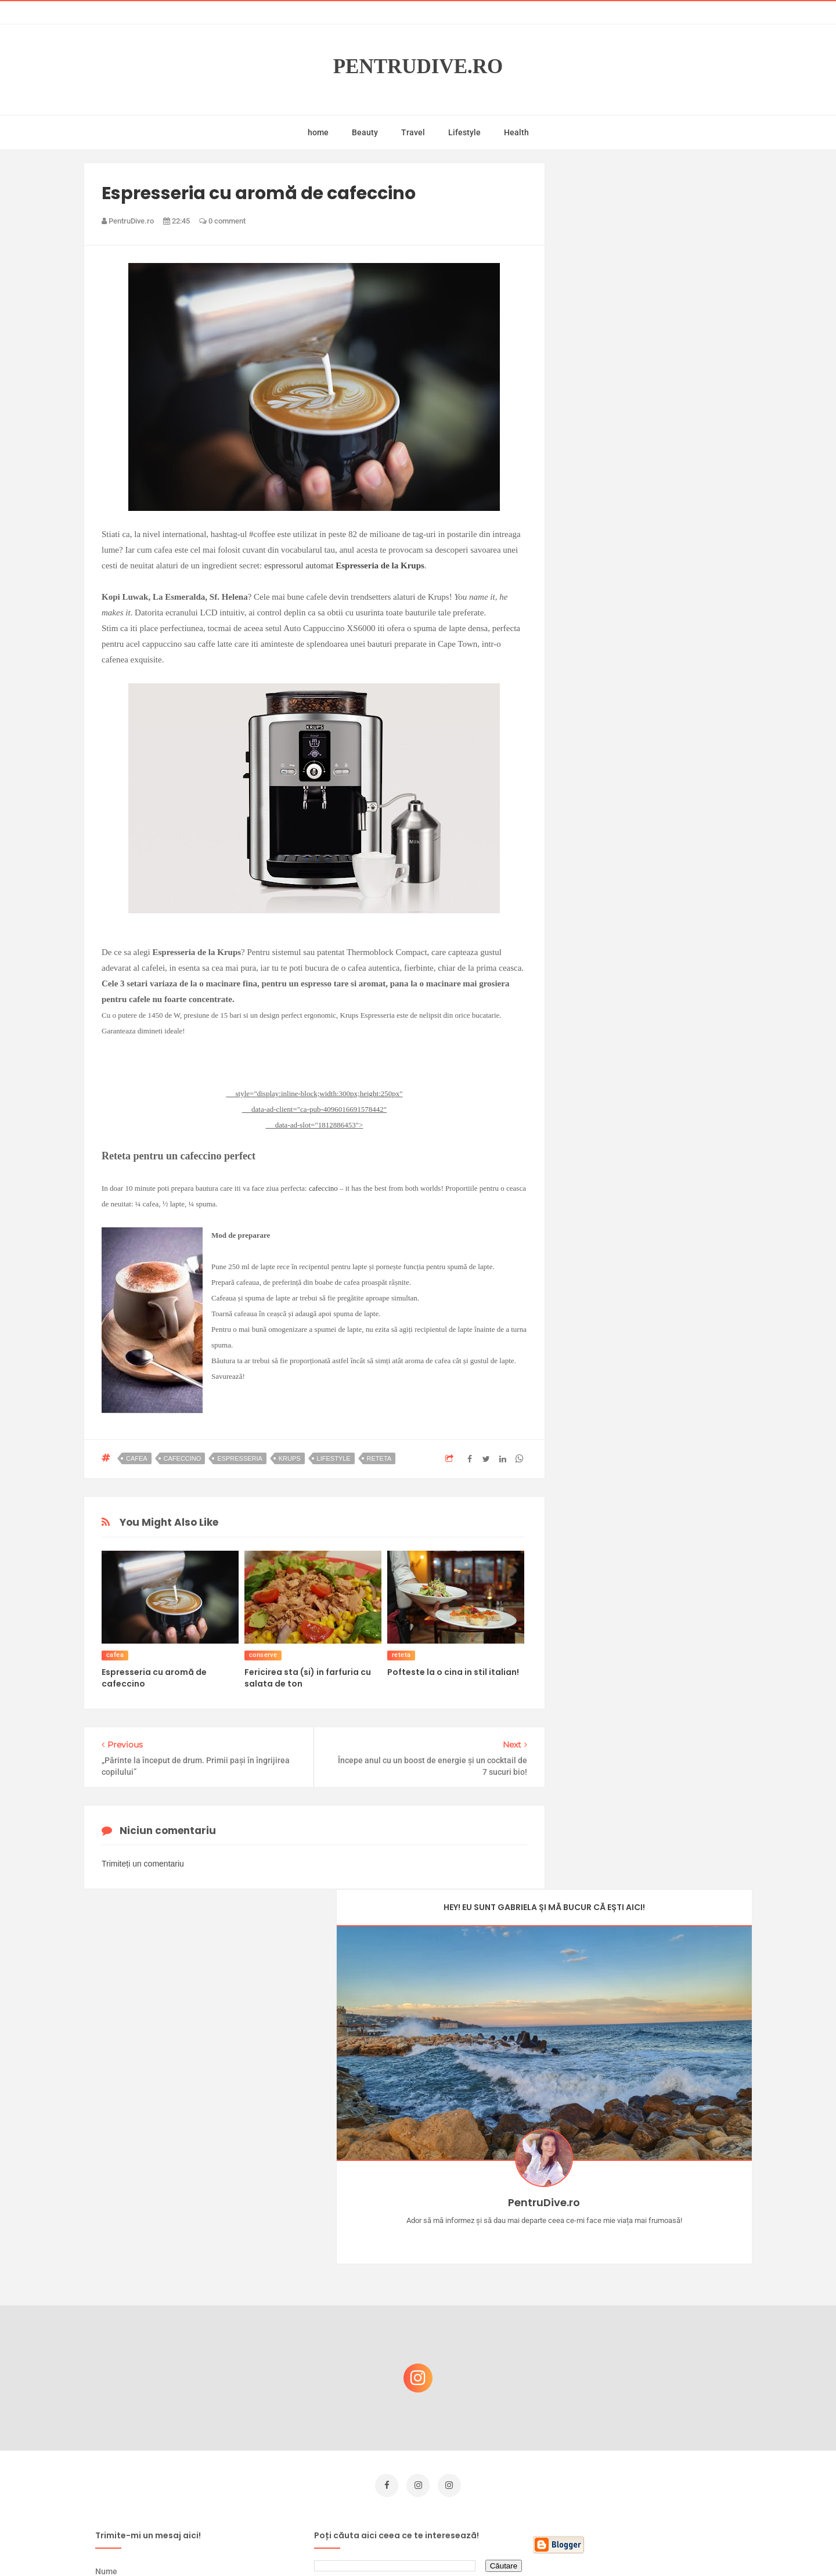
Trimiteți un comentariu (143, 1863)
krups (290, 1458)
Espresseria (239, 1458)
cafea (136, 1458)
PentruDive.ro (418, 66)
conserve (263, 1655)
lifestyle (334, 1458)
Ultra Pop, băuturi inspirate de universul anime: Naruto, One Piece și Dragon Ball (659, 2453)
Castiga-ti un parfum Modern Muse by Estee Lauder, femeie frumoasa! (657, 2279)
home (318, 132)
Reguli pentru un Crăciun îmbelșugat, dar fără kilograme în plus (661, 2335)
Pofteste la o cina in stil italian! (453, 1672)
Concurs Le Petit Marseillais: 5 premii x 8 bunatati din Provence (661, 2224)
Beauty (365, 132)
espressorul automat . (345, 565)
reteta (379, 1458)
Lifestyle (464, 132)
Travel (413, 132)
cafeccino (323, 1188)
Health (516, 132)
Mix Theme (514, 2545)
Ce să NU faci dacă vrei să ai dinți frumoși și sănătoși (653, 2391)
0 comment (222, 221)
